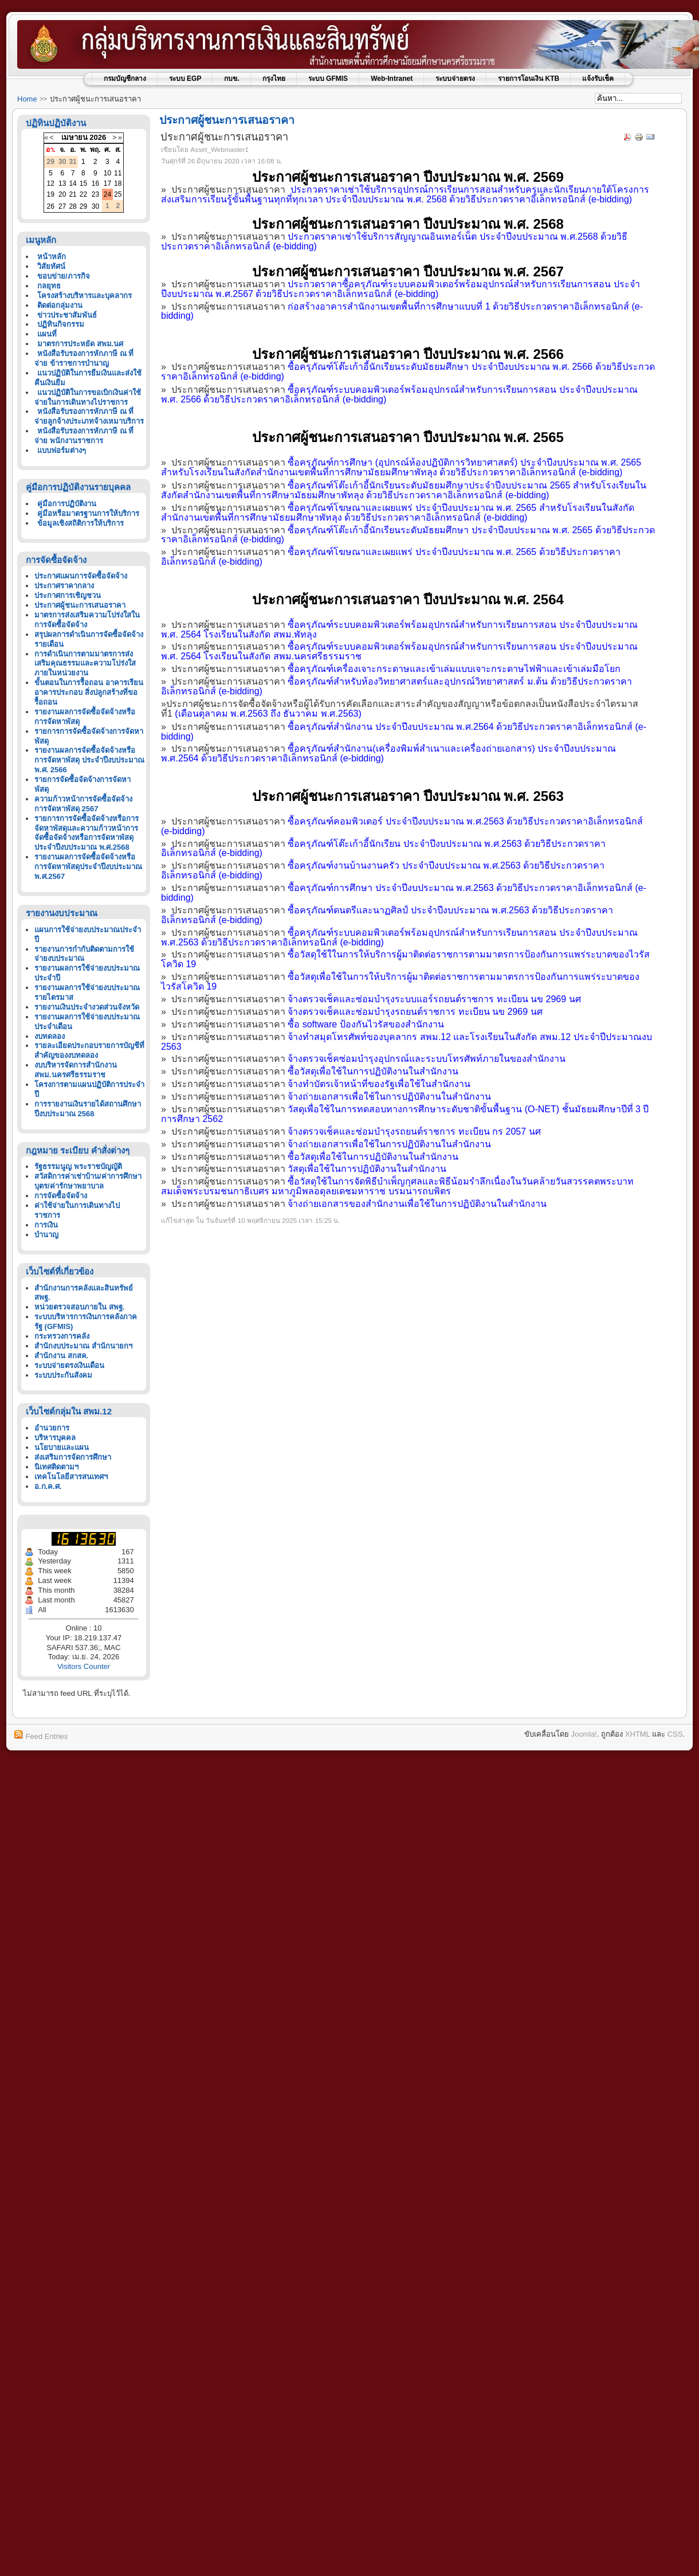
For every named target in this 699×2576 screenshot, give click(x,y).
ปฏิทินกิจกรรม (60, 324)
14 (72, 183)
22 (83, 194)
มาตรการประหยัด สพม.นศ (80, 343)
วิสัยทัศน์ (51, 266)
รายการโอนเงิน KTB (528, 79)
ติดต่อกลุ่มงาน (60, 305)
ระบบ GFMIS (328, 79)
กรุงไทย (273, 79)
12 (50, 183)
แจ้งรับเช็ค (598, 79)
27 (62, 206)
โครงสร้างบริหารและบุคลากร (84, 295)
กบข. (231, 79)
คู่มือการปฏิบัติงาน (66, 503)
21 (72, 194)
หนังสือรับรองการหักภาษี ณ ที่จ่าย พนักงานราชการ (83, 436)
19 (50, 194)
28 (72, 206)
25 (117, 194)
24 (107, 194)
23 (95, 194)
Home (27, 99)
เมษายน (74, 137)
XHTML (637, 1734)
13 (62, 183)
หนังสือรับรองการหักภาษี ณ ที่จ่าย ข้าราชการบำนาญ (83, 358)
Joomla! (584, 1734)
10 (107, 173)
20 (62, 194)
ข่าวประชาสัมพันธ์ (67, 315)
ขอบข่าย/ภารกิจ (63, 276)
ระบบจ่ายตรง (455, 79)
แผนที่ (47, 334)
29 (83, 206)
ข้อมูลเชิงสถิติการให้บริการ (80, 523)
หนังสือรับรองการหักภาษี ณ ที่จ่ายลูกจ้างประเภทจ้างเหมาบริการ (89, 416)
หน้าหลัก (51, 256)
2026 (97, 137)
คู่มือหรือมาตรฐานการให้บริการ (88, 513)
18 (117, 183)
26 (50, 206)
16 (95, 183)
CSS (675, 1734)
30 (95, 206)
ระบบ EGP (185, 79)
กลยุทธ (49, 286)
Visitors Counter (83, 1666)
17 (107, 183)
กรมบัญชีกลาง (125, 79)
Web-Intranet (392, 79)
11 (117, 173)
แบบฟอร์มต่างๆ (61, 450)
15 (83, 183)
